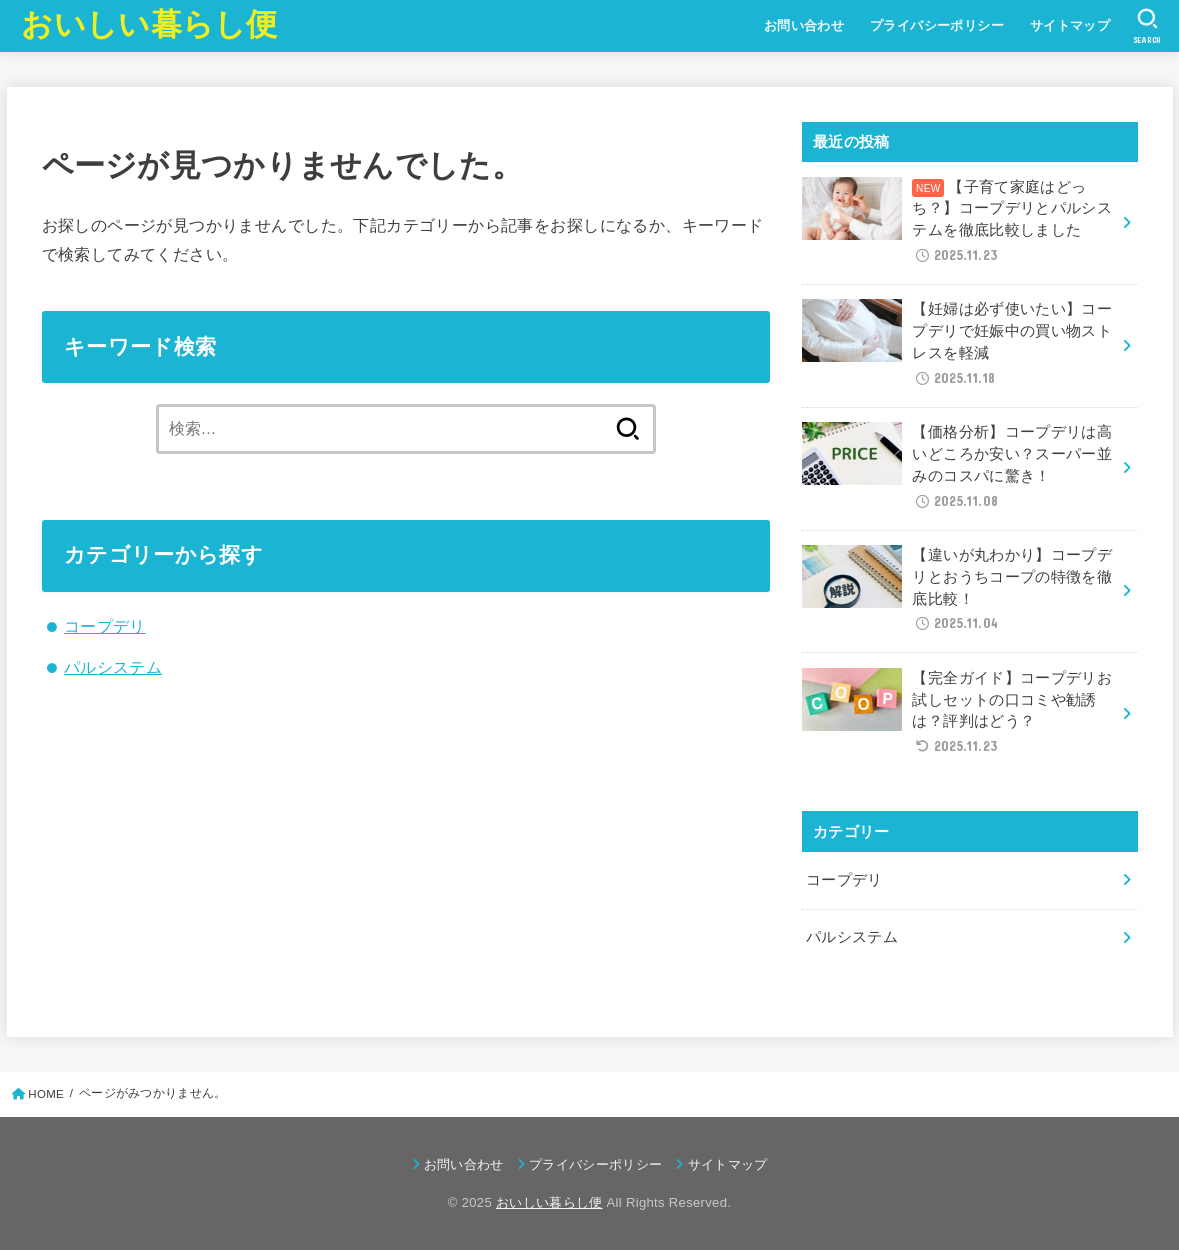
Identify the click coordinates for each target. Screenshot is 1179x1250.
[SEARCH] (1147, 26)
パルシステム (113, 667)
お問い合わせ (804, 25)
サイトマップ (1070, 25)
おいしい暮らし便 (149, 24)
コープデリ (105, 626)
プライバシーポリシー (937, 25)
